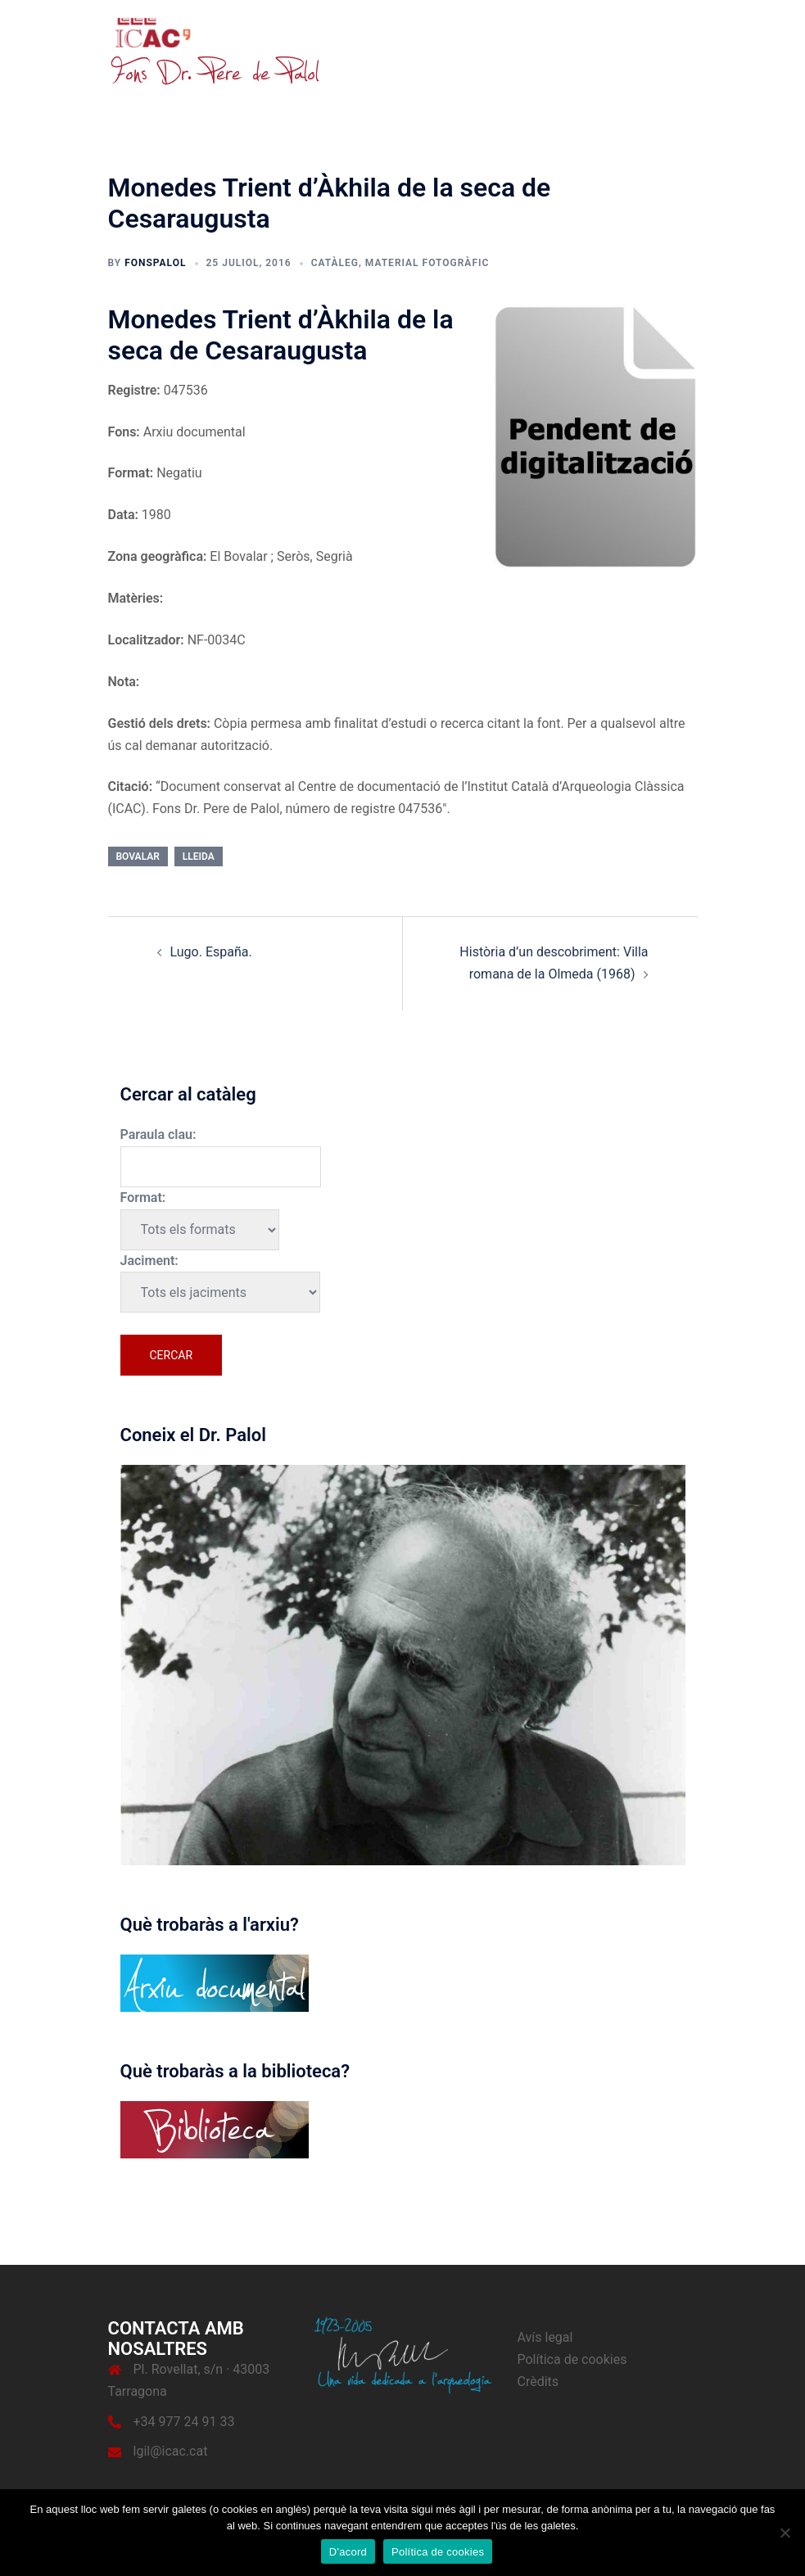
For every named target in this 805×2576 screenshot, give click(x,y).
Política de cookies (572, 2359)
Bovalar (138, 856)
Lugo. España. (211, 952)
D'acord (348, 2552)
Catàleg (335, 263)
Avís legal (545, 2337)
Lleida (199, 856)
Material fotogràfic (427, 263)
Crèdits (538, 2381)
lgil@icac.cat (170, 2451)
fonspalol (155, 263)
